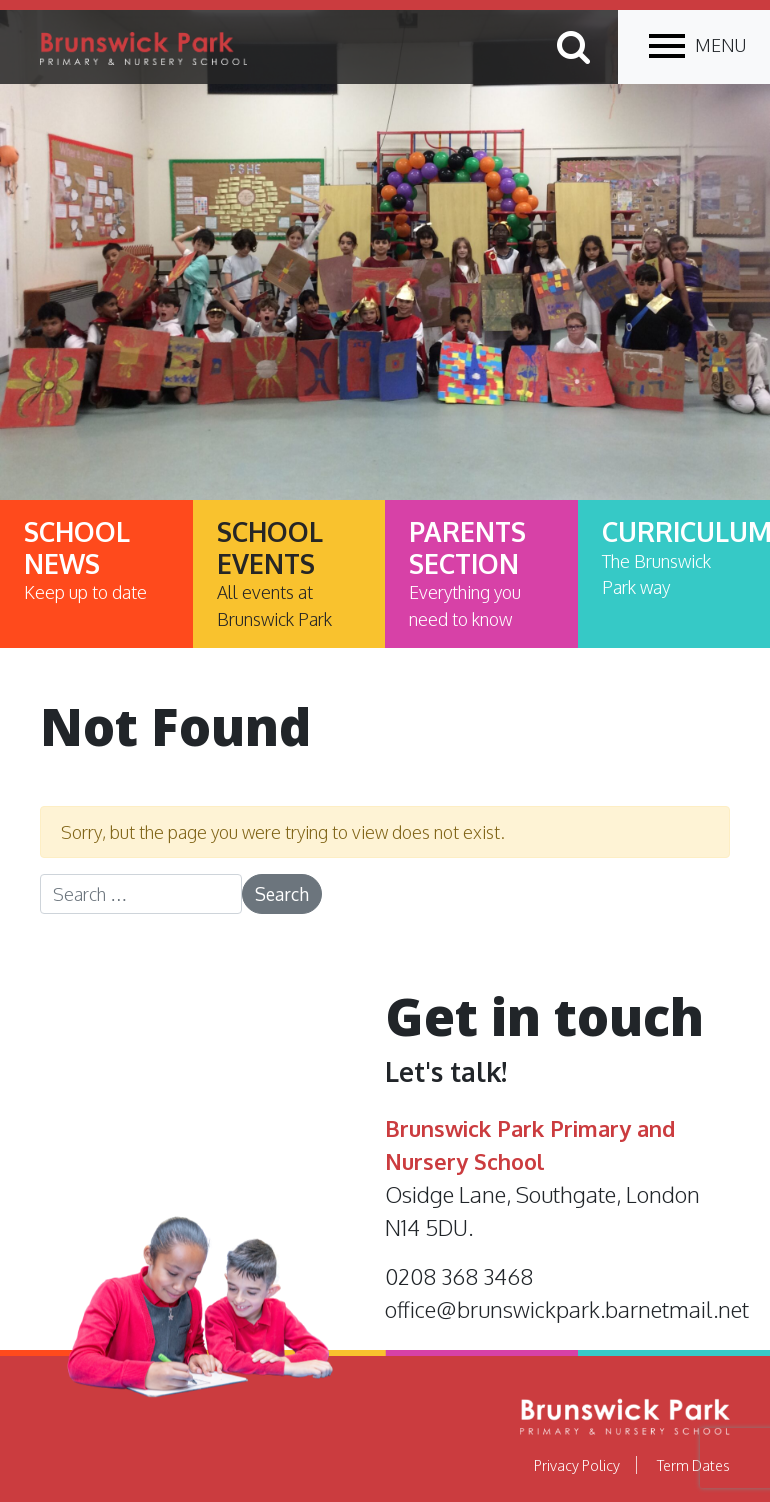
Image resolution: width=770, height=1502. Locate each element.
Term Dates (693, 1465)
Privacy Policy (577, 1465)
